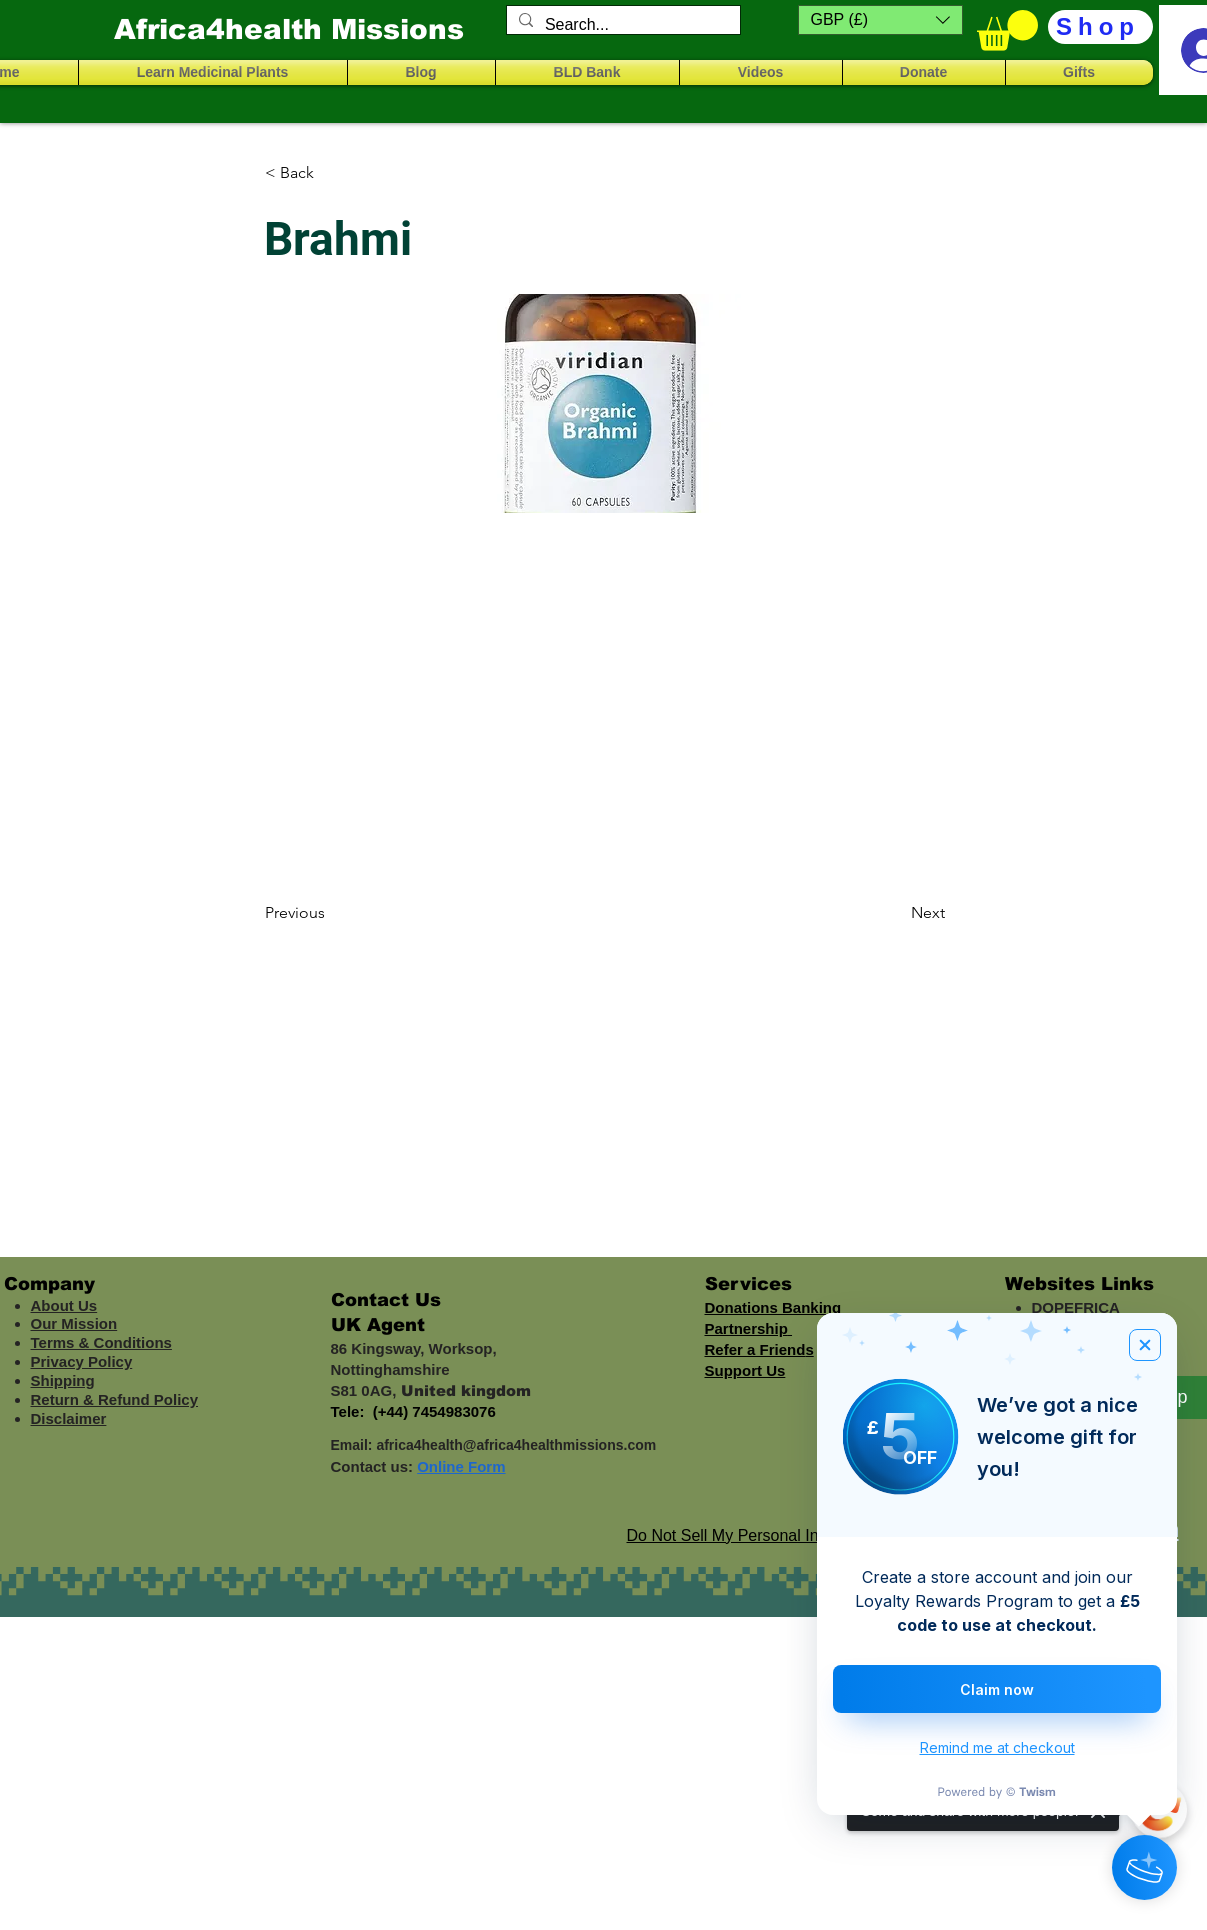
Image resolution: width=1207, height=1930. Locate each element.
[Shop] (1100, 27)
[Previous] (331, 913)
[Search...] (621, 25)
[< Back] (331, 173)
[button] (880, 20)
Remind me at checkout (997, 1747)
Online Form (461, 1466)
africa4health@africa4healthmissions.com (516, 1445)
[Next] (895, 913)
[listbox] (880, 20)
